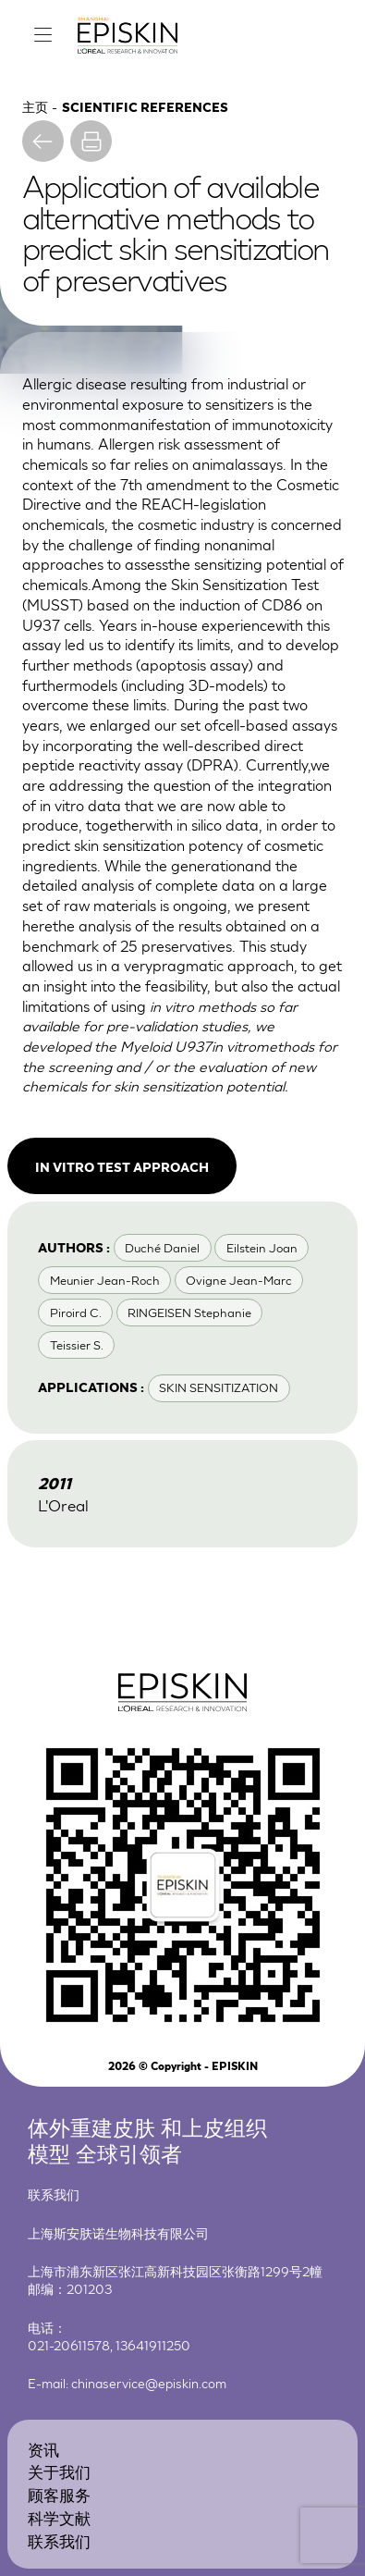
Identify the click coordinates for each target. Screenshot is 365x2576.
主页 (35, 106)
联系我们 (59, 2540)
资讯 (43, 2448)
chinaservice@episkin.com (148, 2382)
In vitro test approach (122, 1166)
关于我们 (59, 2471)
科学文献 (59, 2517)
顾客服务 (59, 2494)
